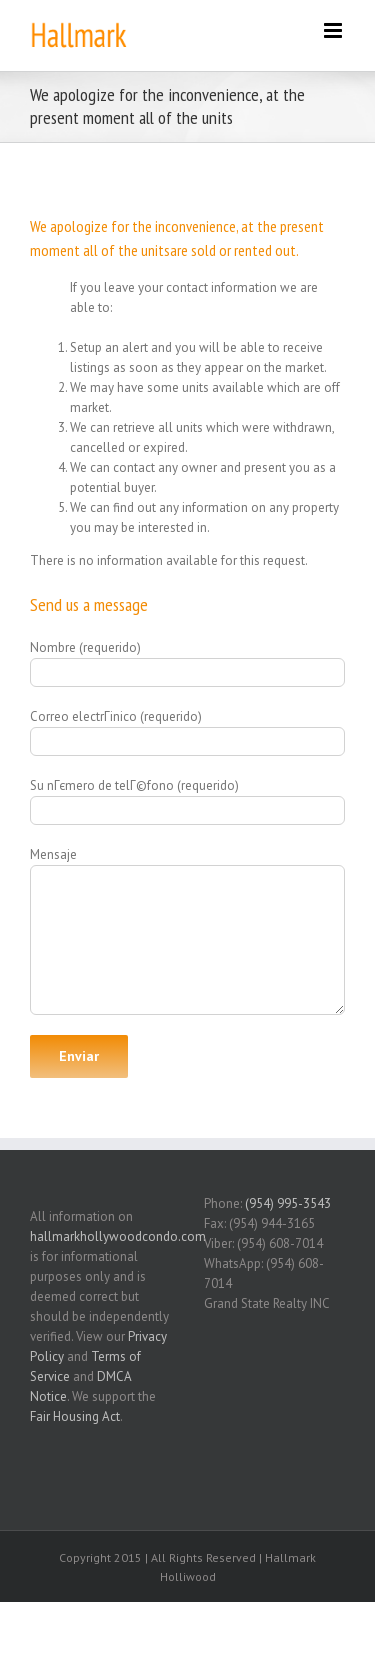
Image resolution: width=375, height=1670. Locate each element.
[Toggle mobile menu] (334, 30)
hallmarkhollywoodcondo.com (118, 1236)
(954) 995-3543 (288, 1203)
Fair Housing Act (75, 1416)
